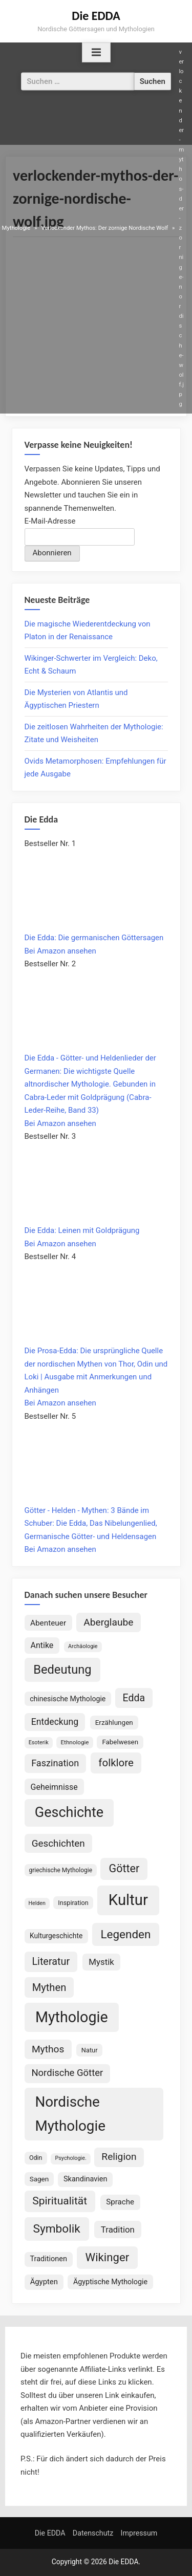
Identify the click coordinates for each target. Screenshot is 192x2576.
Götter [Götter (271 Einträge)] (124, 1868)
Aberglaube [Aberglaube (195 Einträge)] (108, 1622)
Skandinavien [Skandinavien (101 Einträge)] (85, 2179)
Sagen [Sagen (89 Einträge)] (39, 2179)
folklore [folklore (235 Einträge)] (116, 1763)
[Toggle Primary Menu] (96, 52)
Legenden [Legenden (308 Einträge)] (125, 1934)
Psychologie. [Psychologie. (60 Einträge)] (70, 2158)
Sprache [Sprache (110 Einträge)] (120, 2201)
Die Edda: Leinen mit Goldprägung (82, 1230)
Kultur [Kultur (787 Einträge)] (128, 1900)
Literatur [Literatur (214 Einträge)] (51, 1961)
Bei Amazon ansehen (60, 951)
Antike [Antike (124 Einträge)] (42, 1645)
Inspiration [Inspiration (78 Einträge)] (73, 1903)
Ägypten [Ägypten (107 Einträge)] (44, 2281)
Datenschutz (93, 2533)
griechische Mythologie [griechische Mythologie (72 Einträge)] (61, 1870)
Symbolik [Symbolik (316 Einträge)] (56, 2229)
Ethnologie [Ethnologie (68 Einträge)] (74, 1742)
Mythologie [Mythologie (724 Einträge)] (71, 2017)
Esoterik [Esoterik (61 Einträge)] (39, 1742)
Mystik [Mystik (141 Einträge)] (101, 1962)
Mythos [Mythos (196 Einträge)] (48, 2049)
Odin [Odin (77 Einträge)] (35, 2157)
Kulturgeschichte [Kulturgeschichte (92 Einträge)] (56, 1936)
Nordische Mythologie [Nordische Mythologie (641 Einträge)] (70, 2113)
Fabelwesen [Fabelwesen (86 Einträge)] (120, 1742)
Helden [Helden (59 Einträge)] (37, 1903)
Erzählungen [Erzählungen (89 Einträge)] (114, 1722)
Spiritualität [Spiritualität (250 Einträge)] (59, 2201)
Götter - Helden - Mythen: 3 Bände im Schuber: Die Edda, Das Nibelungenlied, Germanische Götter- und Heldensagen (91, 1523)
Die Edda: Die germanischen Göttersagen (94, 937)
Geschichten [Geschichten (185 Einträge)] (58, 1843)
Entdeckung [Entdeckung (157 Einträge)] (54, 1722)
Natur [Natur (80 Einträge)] (89, 2050)
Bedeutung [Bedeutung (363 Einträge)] (62, 1669)
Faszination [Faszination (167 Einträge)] (55, 1763)
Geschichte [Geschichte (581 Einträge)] (69, 1812)
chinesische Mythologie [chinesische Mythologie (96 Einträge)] (67, 1699)
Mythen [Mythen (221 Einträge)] (49, 1987)
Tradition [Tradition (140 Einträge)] (118, 2229)
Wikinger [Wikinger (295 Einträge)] (108, 2257)
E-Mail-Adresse (50, 521)
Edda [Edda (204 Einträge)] (134, 1698)
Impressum (139, 2533)
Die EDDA (96, 15)
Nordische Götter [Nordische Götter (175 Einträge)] (67, 2073)
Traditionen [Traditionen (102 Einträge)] (48, 2259)
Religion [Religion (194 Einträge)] (118, 2156)
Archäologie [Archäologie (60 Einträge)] (83, 1646)
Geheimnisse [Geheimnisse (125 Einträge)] (54, 1787)
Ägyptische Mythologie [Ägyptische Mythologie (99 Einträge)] (110, 2282)
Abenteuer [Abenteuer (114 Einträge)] (48, 1623)
